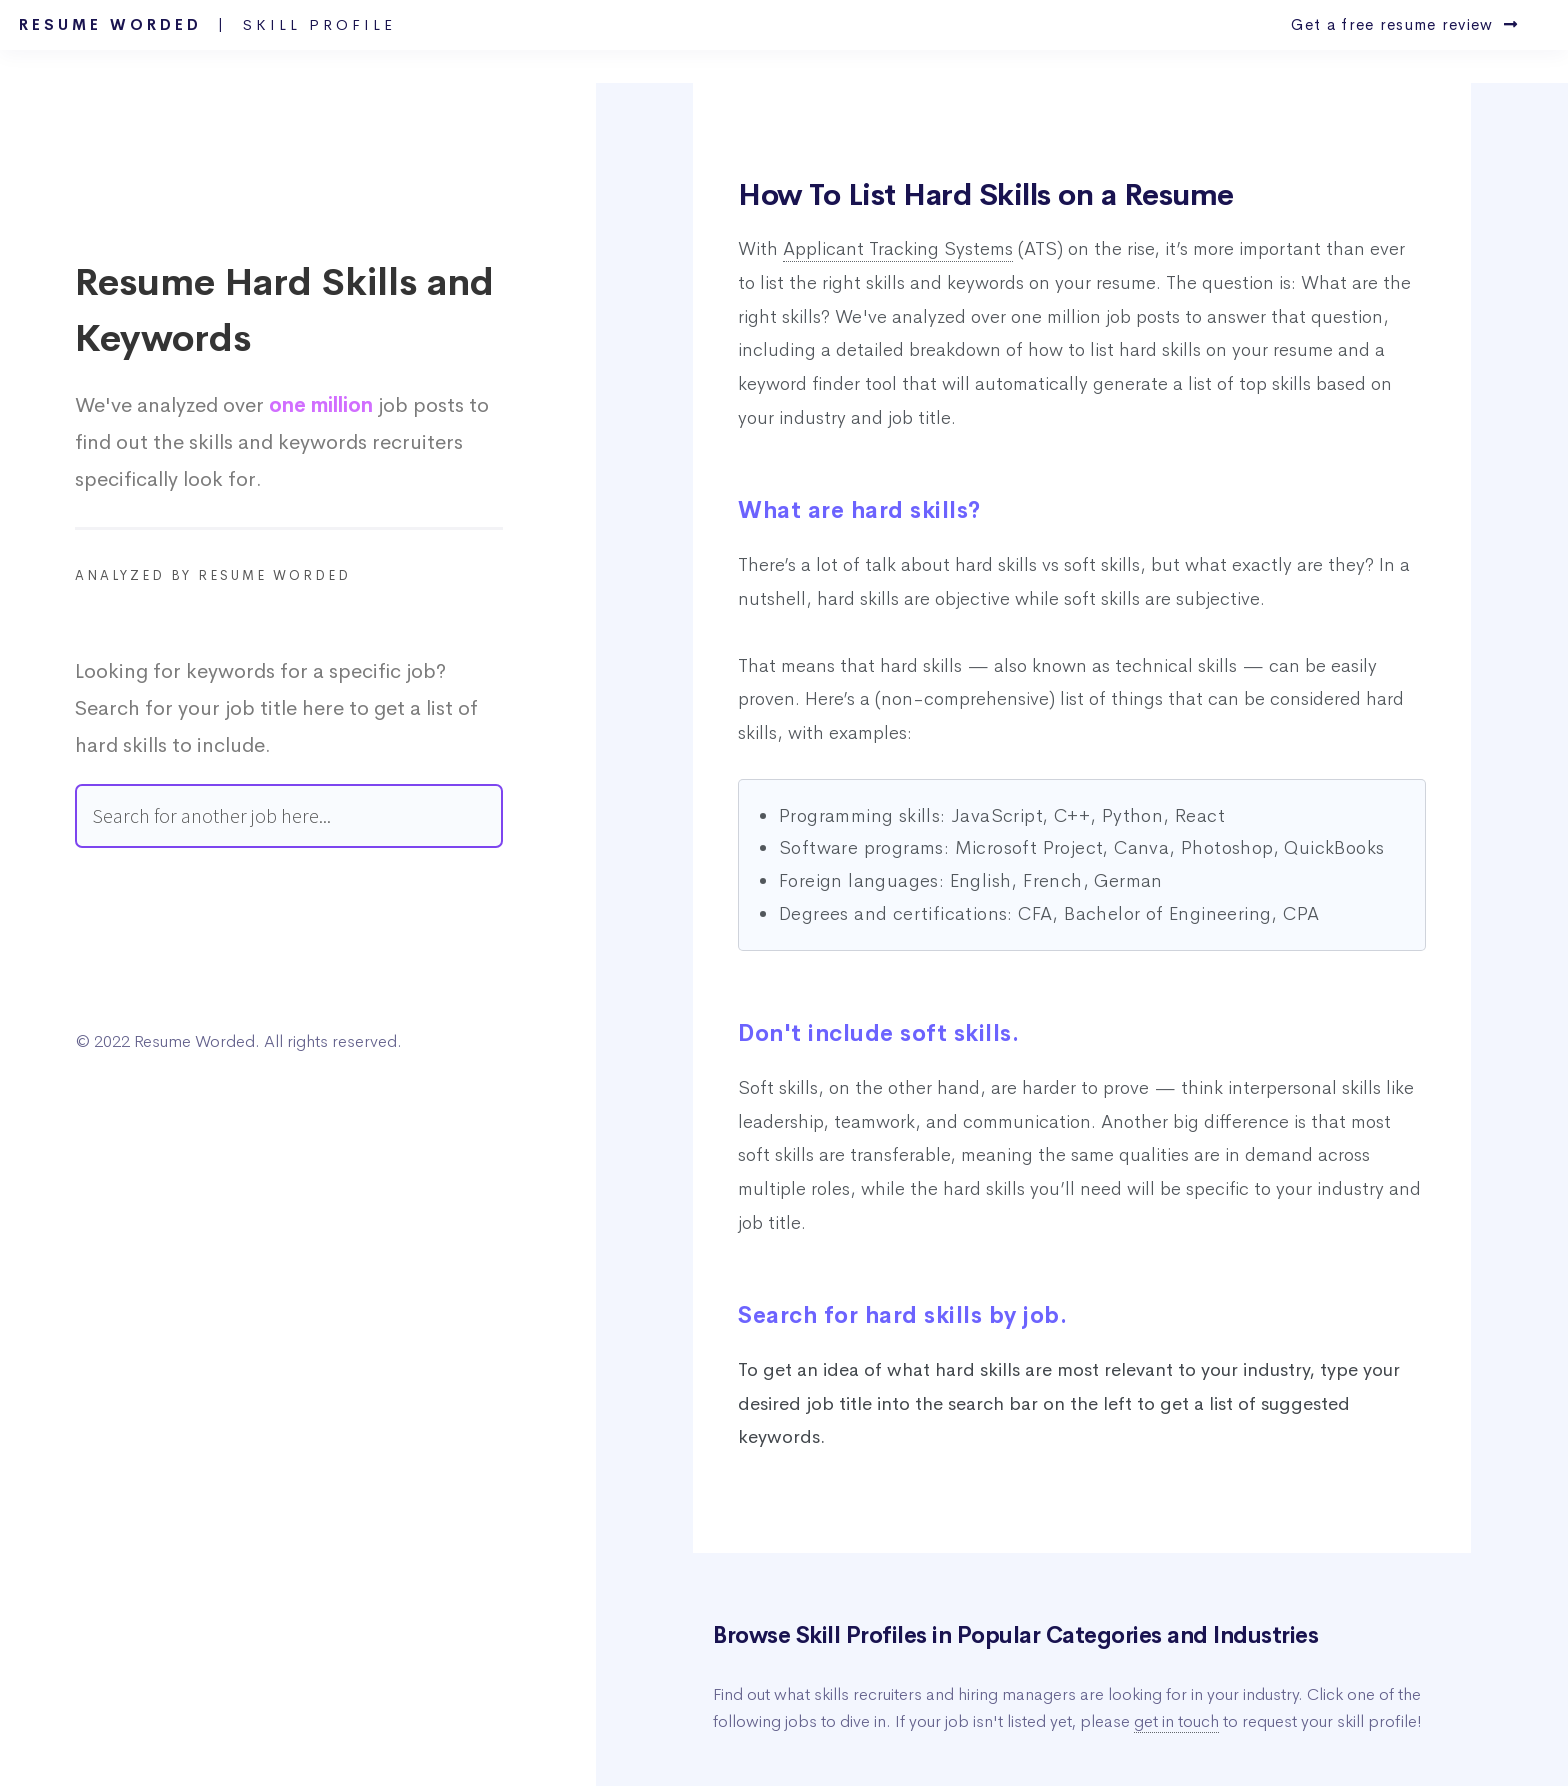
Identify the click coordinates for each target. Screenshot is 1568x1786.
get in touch (1176, 1721)
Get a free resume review (1404, 25)
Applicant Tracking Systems (898, 249)
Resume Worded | (207, 25)
